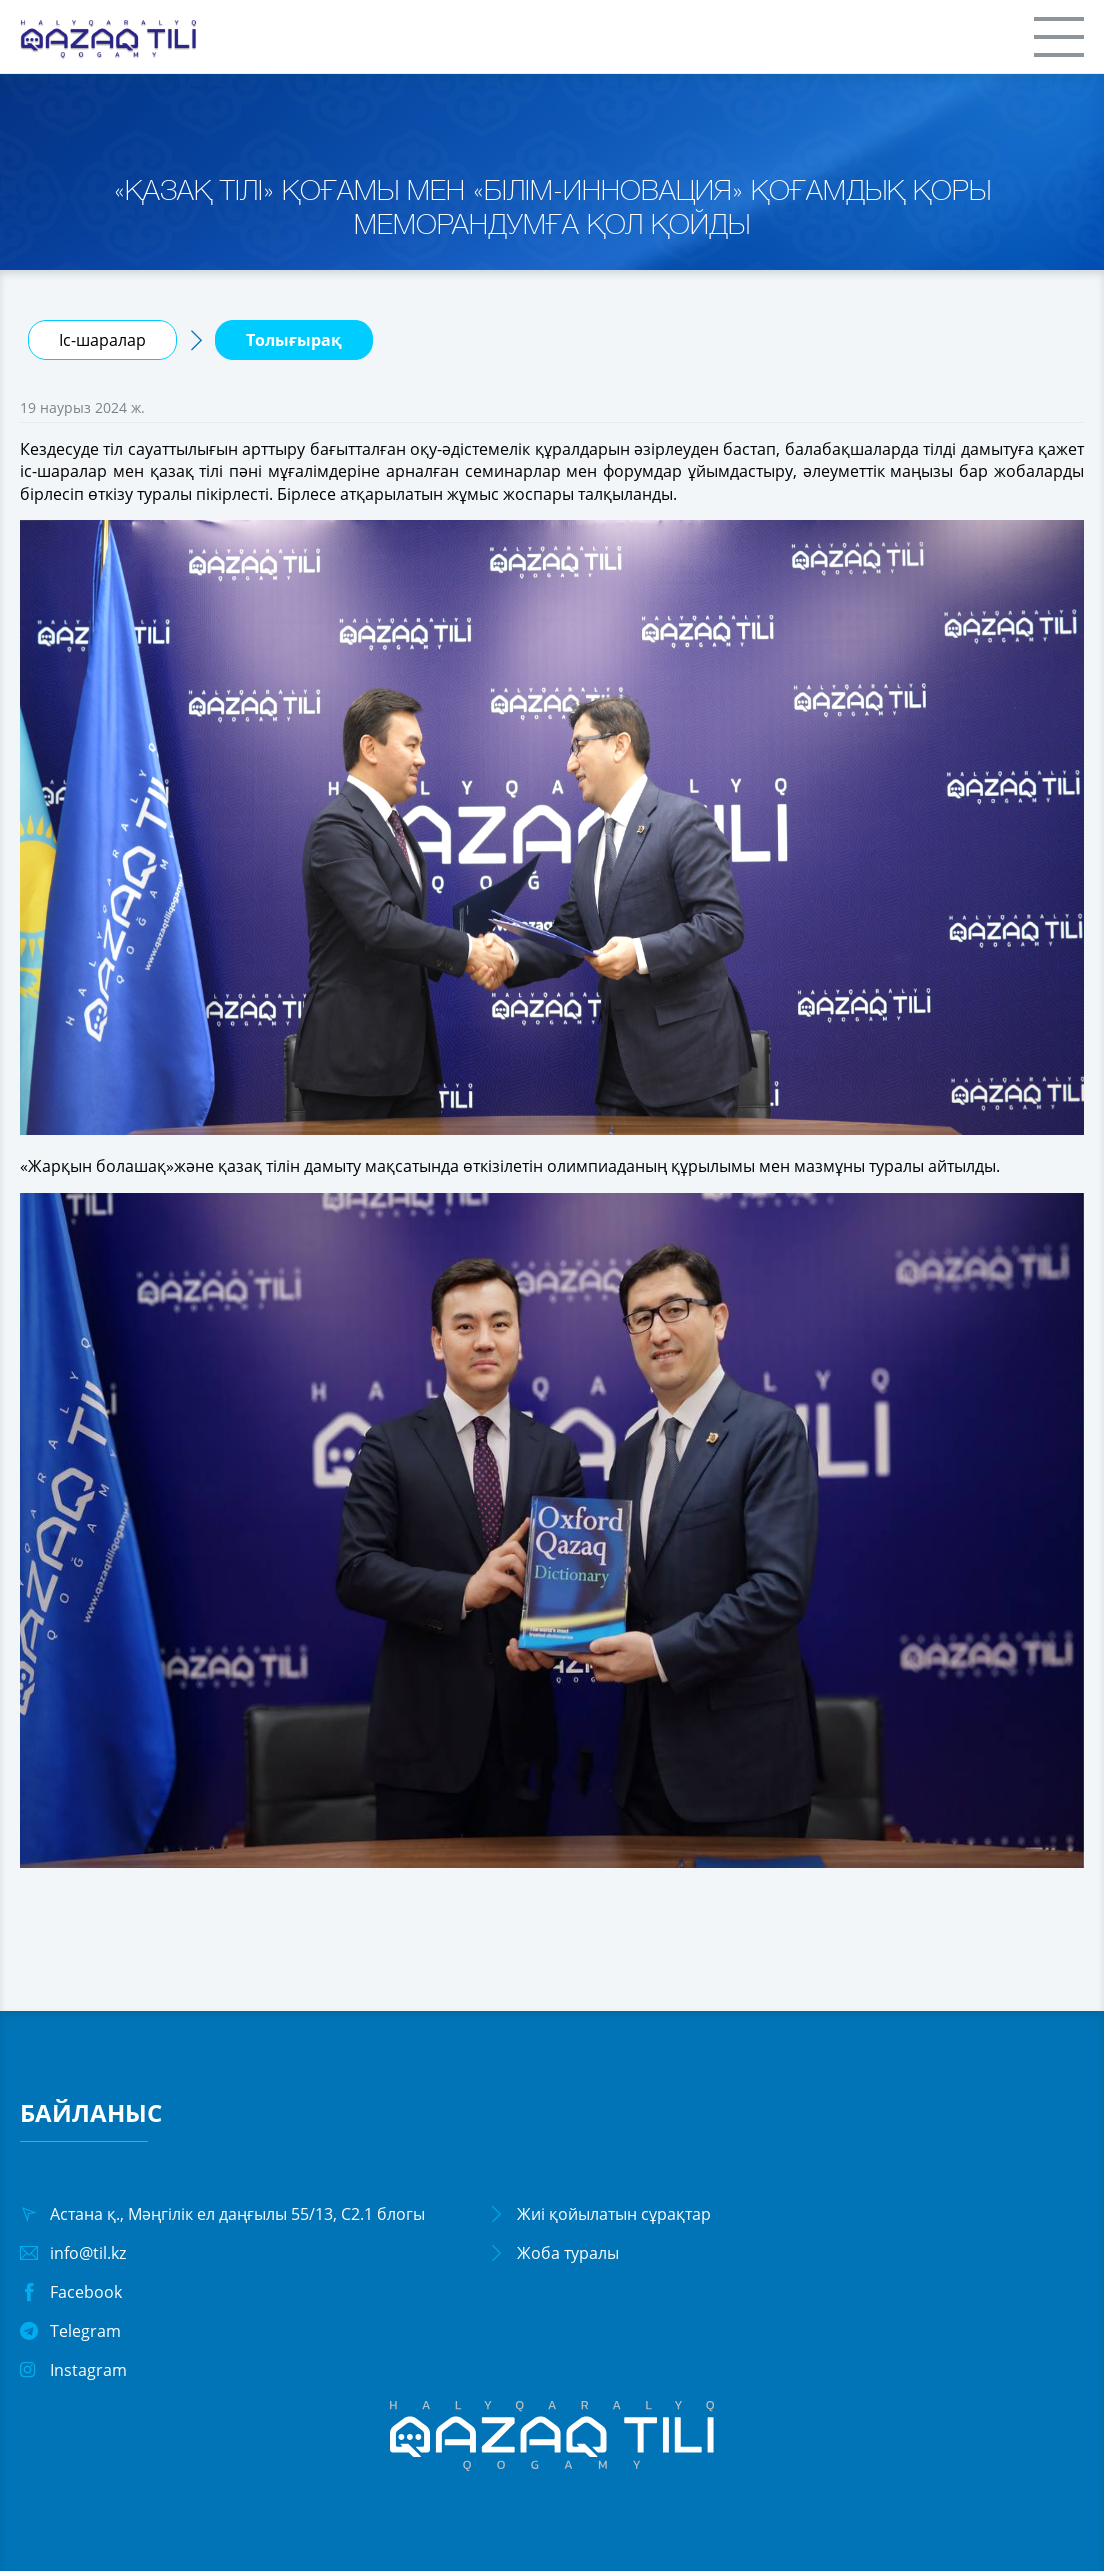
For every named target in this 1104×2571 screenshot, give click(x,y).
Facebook (86, 2292)
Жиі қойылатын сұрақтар (614, 2214)
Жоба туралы (568, 2253)
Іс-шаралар (102, 340)
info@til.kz (88, 2253)
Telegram (85, 2331)
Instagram (88, 2370)
